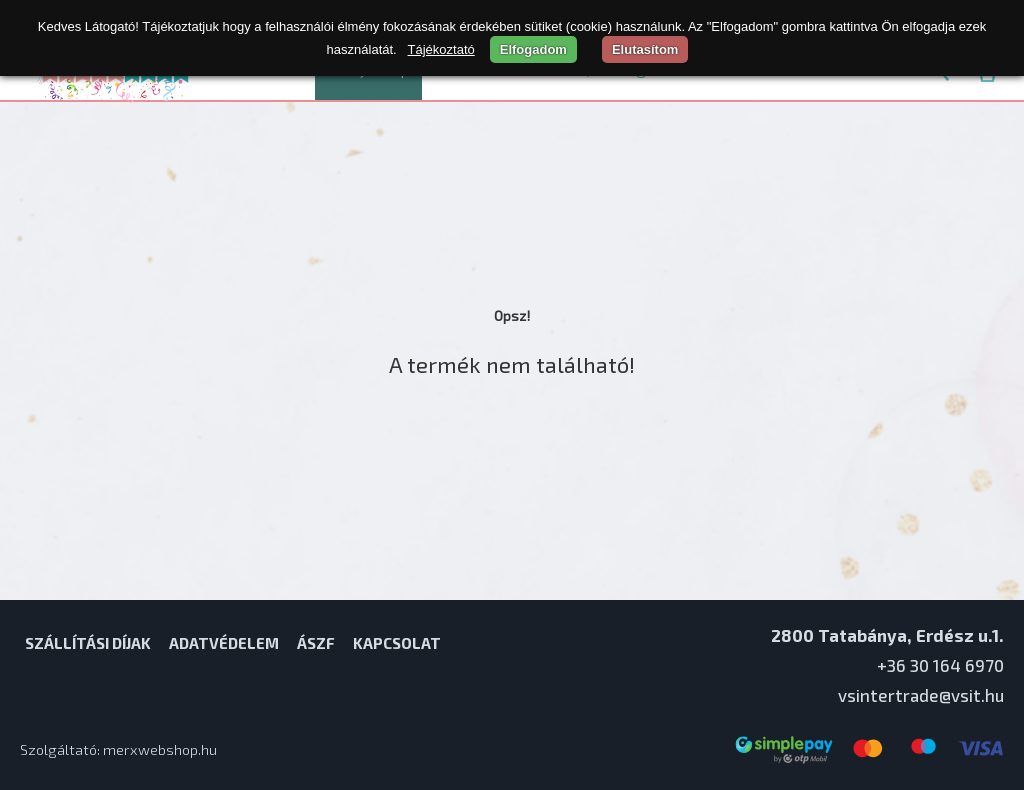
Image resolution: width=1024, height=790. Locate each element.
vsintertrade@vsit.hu (921, 695)
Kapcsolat (397, 643)
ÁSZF (316, 643)
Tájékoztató (441, 49)
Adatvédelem (224, 643)
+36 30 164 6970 (940, 665)
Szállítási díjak (88, 643)
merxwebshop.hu (160, 749)
